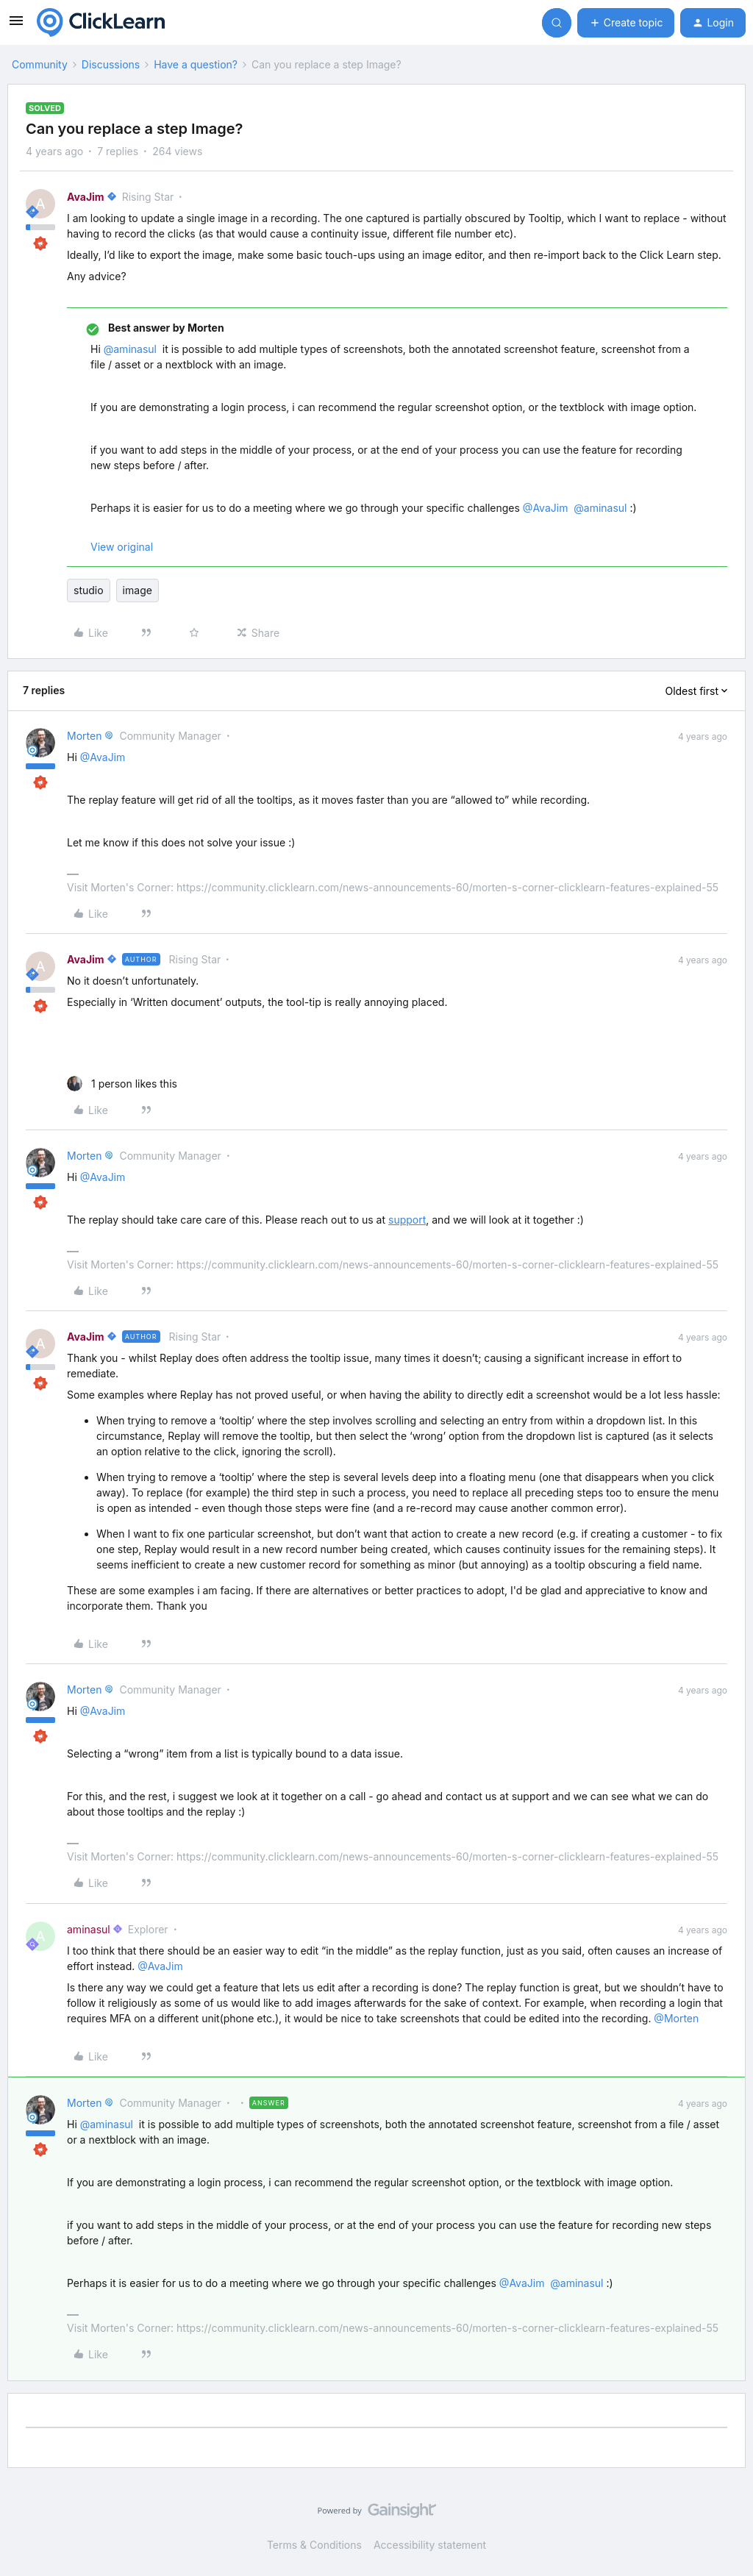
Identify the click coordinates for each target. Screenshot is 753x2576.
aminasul (88, 1929)
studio (89, 590)
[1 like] (122, 1083)
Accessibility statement (430, 2544)
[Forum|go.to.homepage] (101, 23)
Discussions (111, 64)
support (407, 1219)
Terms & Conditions (314, 2544)
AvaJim (85, 196)
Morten (84, 735)
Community (40, 64)
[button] (16, 25)
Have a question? (196, 64)
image (137, 590)
